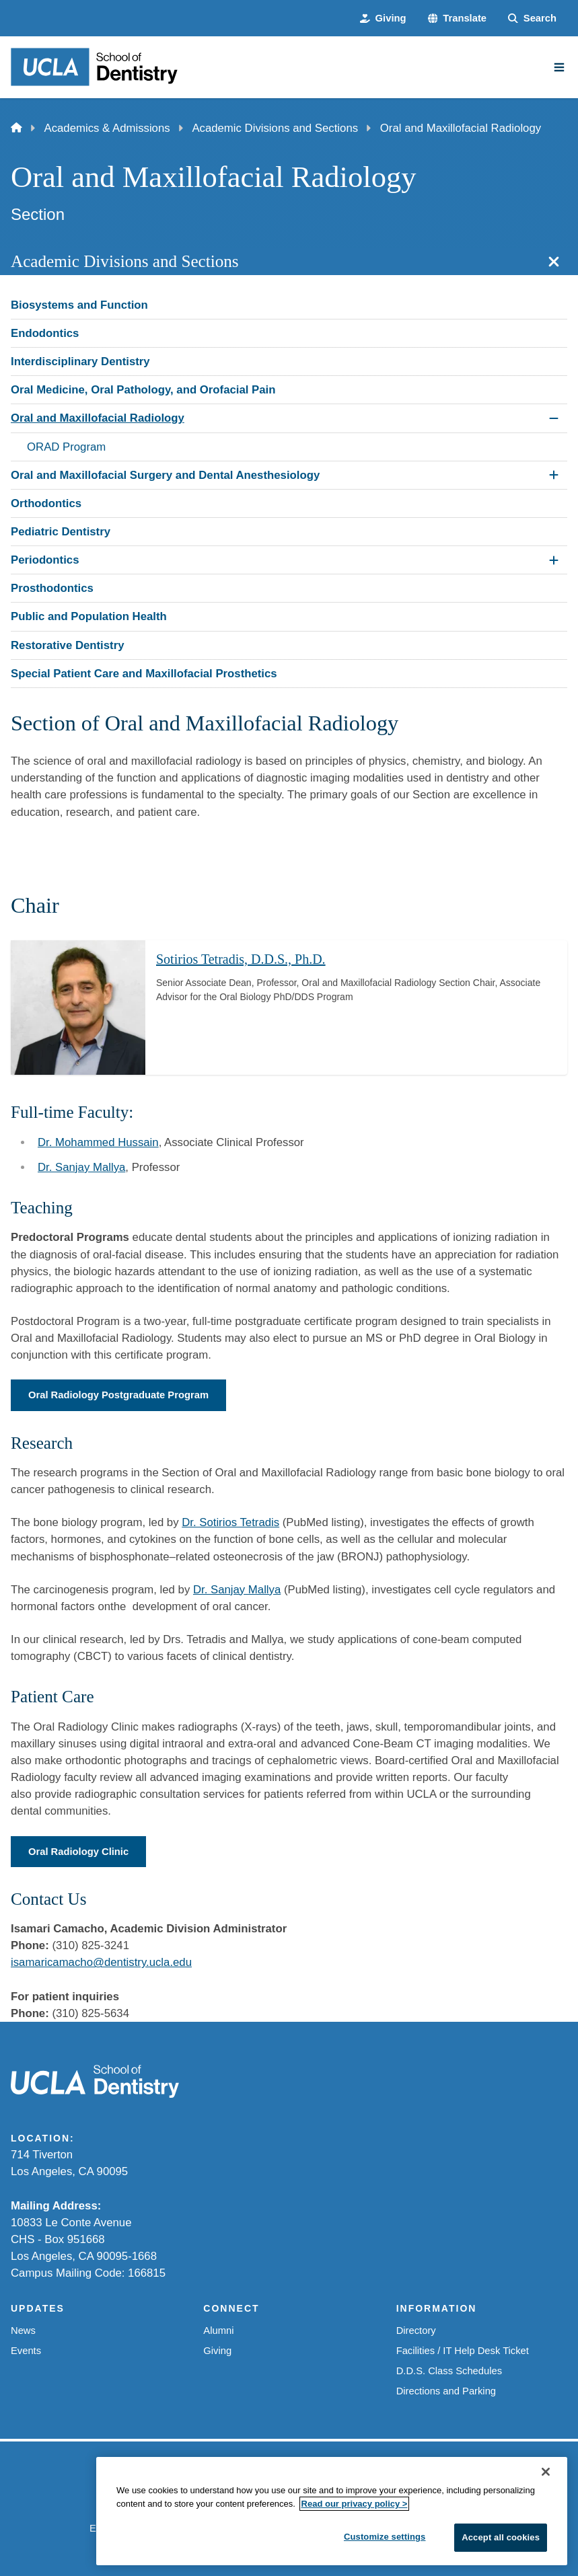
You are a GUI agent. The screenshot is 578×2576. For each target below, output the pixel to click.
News (23, 2330)
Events (26, 2350)
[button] (457, 18)
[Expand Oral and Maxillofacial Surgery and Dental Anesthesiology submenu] (553, 474)
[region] (331, 2512)
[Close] (546, 2472)
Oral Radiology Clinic (78, 1851)
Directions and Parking (446, 2391)
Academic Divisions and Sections (275, 128)
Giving (217, 2350)
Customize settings (385, 2537)
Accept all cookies (501, 2538)
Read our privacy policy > (354, 2504)
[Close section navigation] (553, 261)
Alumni (218, 2330)
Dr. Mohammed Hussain (98, 1142)
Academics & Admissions (107, 128)
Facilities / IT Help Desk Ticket (462, 2350)
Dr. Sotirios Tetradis (230, 1522)
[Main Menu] (559, 67)
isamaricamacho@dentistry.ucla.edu (101, 1962)
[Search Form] (532, 18)
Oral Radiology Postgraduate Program (118, 1395)
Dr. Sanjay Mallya (81, 1167)
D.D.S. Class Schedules (449, 2370)
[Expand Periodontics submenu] (553, 560)
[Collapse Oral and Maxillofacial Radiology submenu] (553, 418)
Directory (416, 2330)
